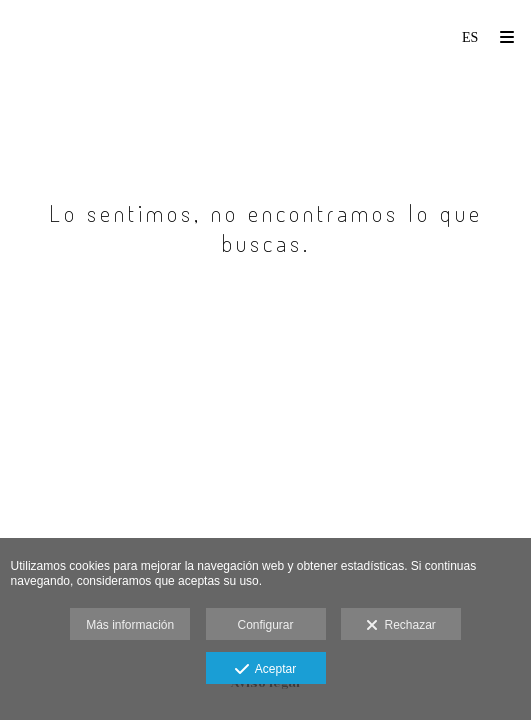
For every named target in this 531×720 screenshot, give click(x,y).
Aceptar (265, 670)
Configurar (265, 625)
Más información (130, 625)
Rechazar (401, 626)
